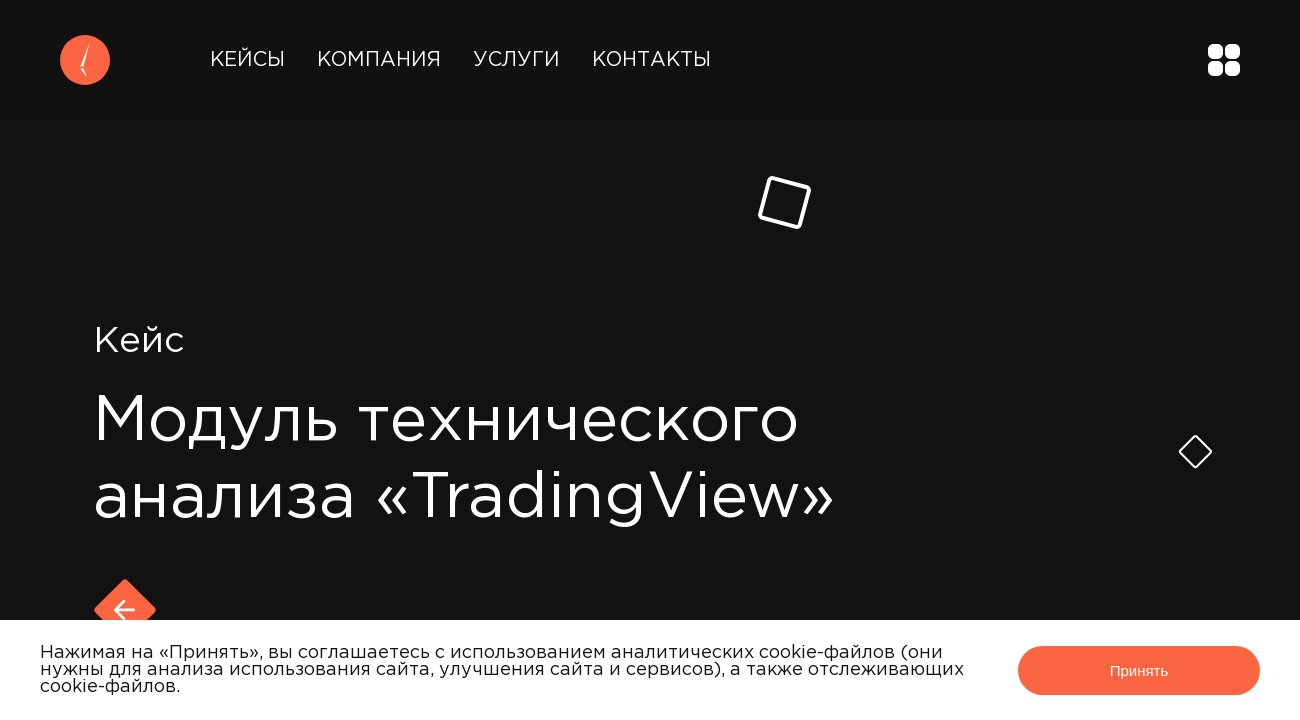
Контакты (651, 60)
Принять (1139, 670)
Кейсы (247, 60)
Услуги (516, 60)
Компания (379, 60)
